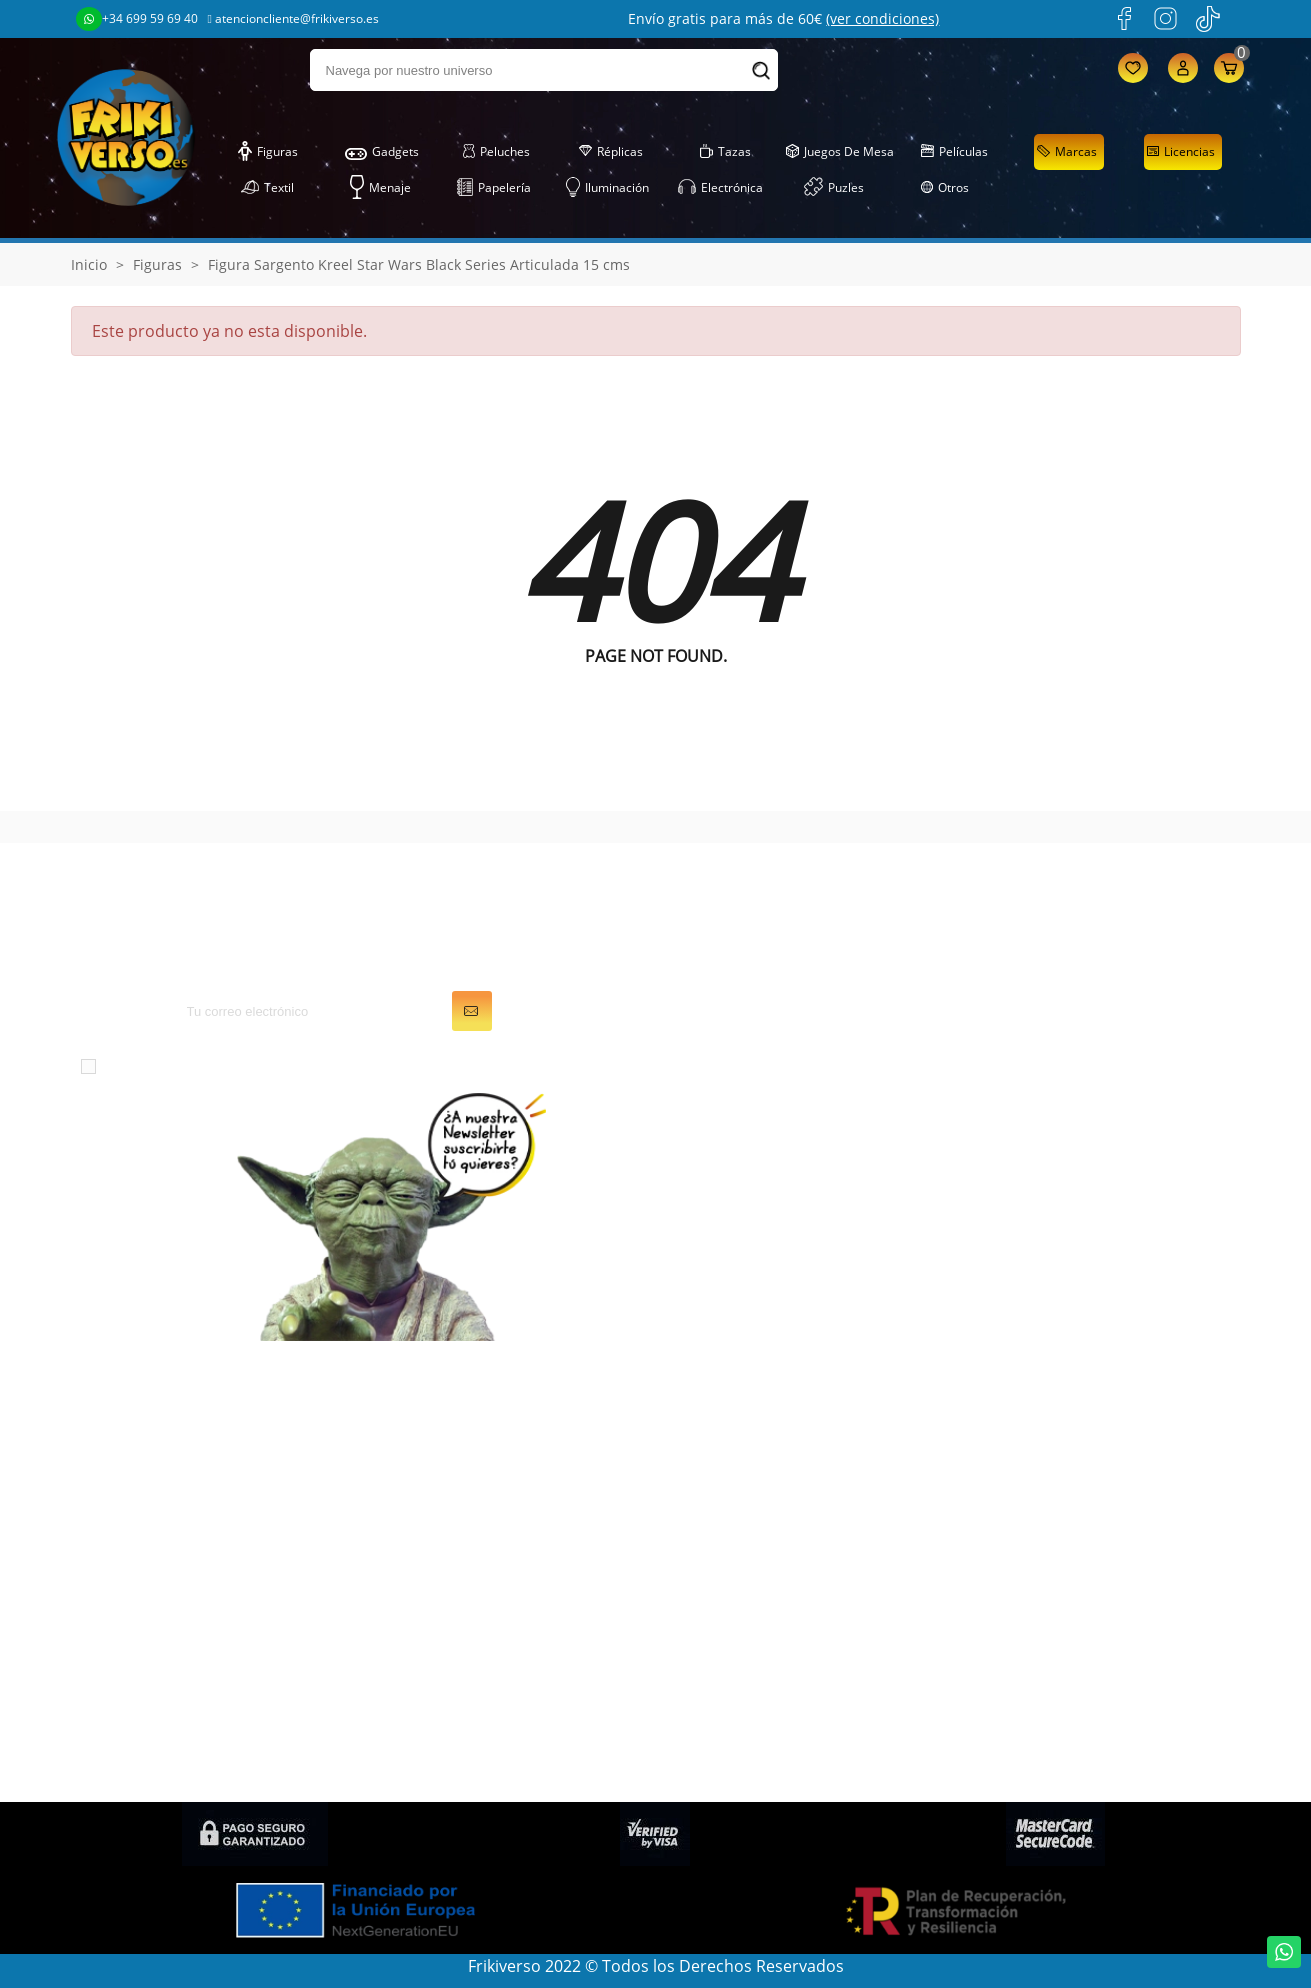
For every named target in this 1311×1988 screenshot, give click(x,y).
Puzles (834, 188)
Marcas (1066, 152)
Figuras (268, 152)
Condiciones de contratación (1079, 1756)
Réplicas (610, 152)
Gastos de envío (1031, 1508)
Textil (267, 188)
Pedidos (701, 1452)
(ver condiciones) (882, 18)
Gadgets (382, 152)
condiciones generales (266, 1065)
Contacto (1005, 1676)
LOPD (992, 1424)
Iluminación (607, 188)
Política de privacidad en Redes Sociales (1088, 1716)
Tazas (725, 152)
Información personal (752, 1424)
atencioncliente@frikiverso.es (293, 18)
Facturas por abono (745, 1480)
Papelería (494, 188)
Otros (945, 188)
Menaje (380, 188)
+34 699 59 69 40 (137, 19)
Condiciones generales (1056, 1452)
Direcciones (715, 1508)
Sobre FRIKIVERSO (1038, 1480)
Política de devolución (1053, 1620)
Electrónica (720, 188)
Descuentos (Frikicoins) (1058, 1536)
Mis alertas (712, 1564)
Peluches (496, 152)
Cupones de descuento (758, 1536)
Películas (954, 152)
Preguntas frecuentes (1052, 1592)
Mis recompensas (737, 1592)
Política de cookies (1040, 1564)
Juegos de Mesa (839, 152)
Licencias (1181, 152)
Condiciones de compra (1060, 1648)
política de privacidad (464, 1065)
